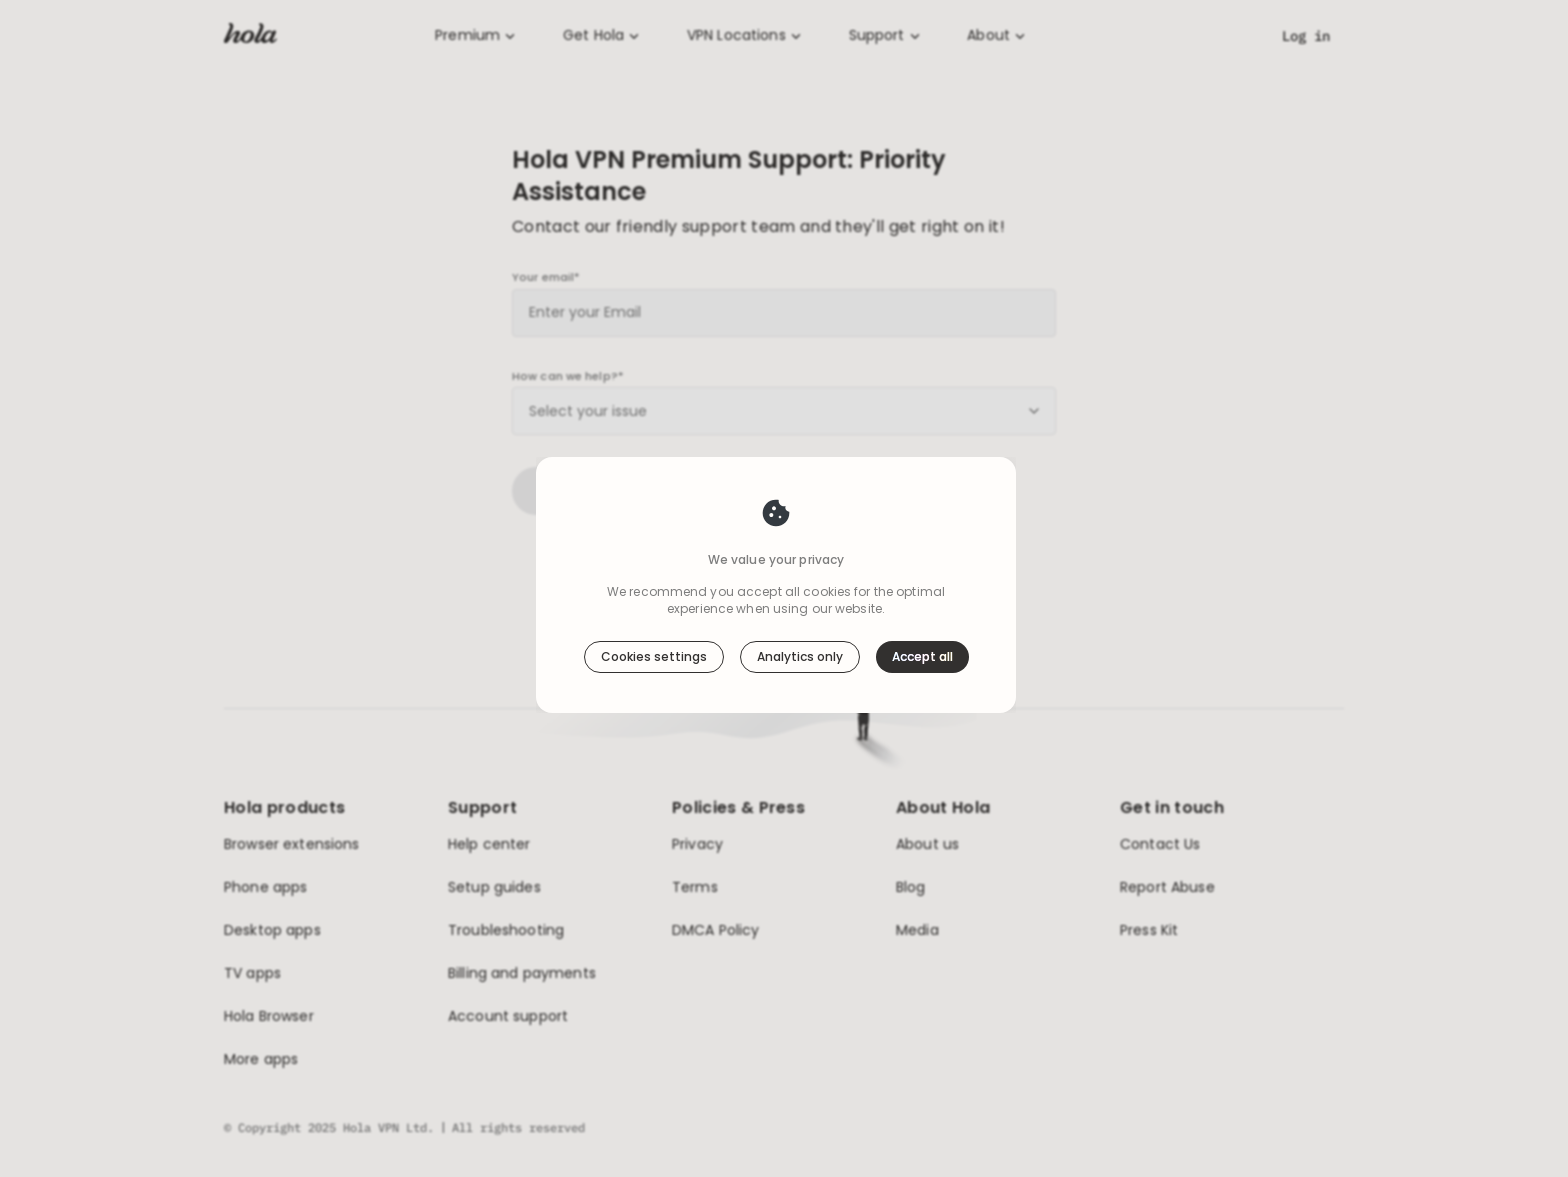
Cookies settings (654, 643)
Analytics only (800, 643)
